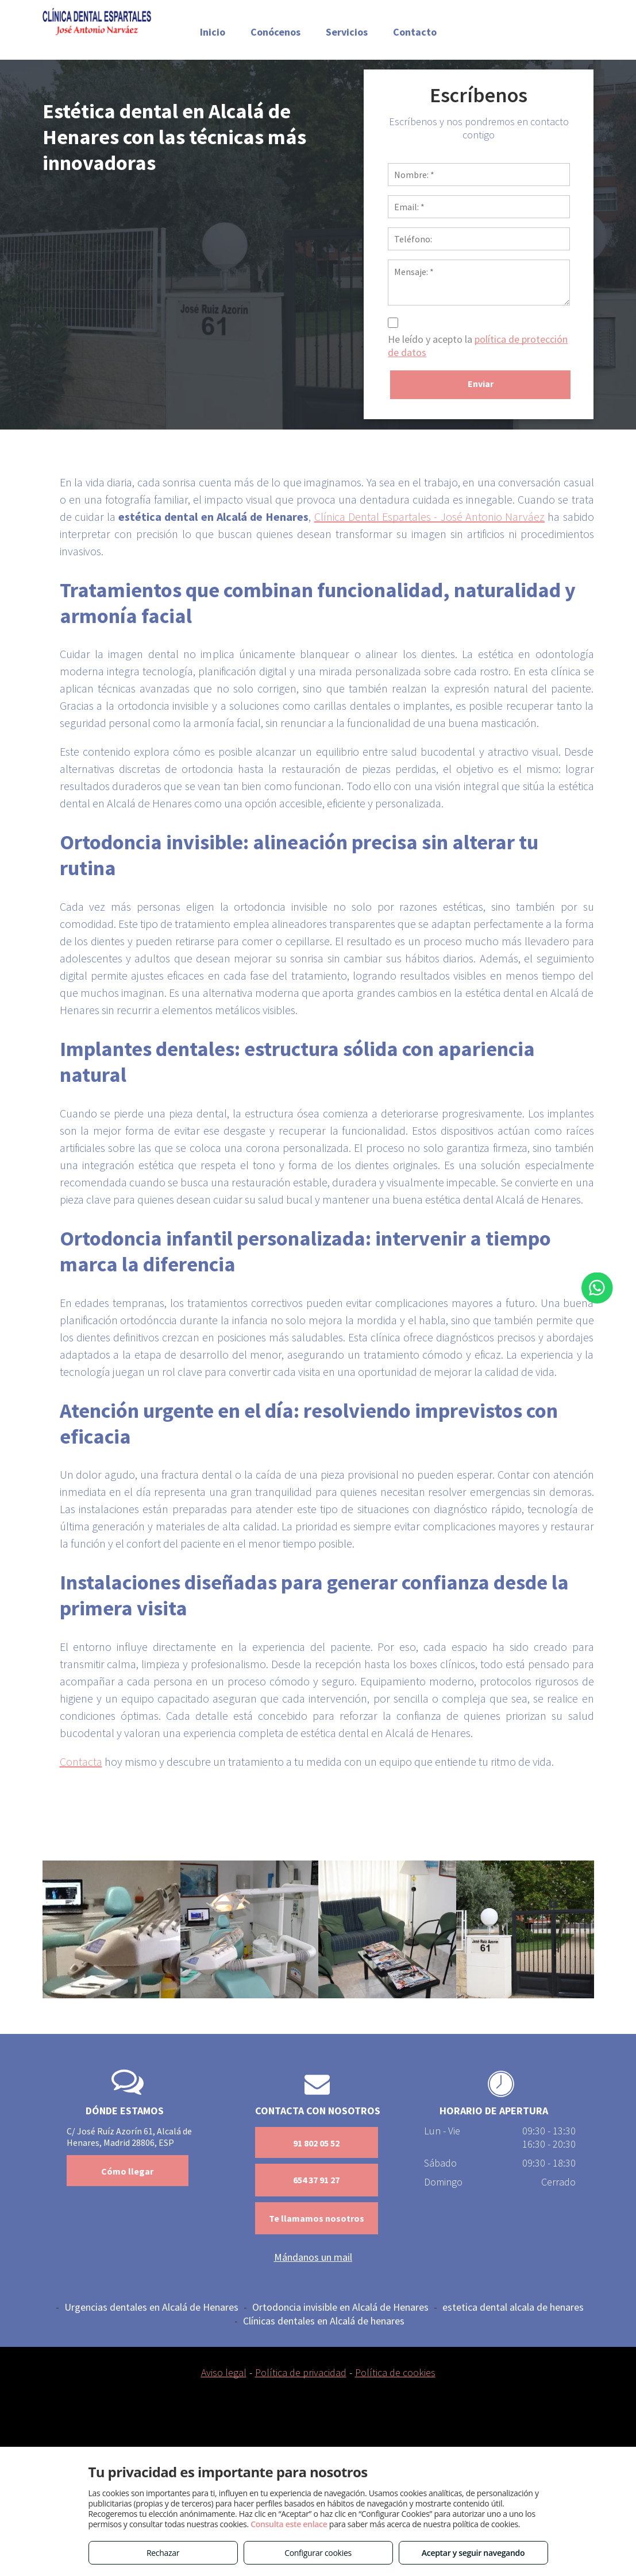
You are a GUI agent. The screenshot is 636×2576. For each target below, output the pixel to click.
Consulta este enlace (288, 2524)
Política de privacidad (300, 2372)
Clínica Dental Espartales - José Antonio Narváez (429, 516)
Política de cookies (395, 2372)
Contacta (81, 1761)
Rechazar (163, 2552)
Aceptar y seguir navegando (473, 2552)
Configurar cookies (318, 2552)
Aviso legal (223, 2372)
